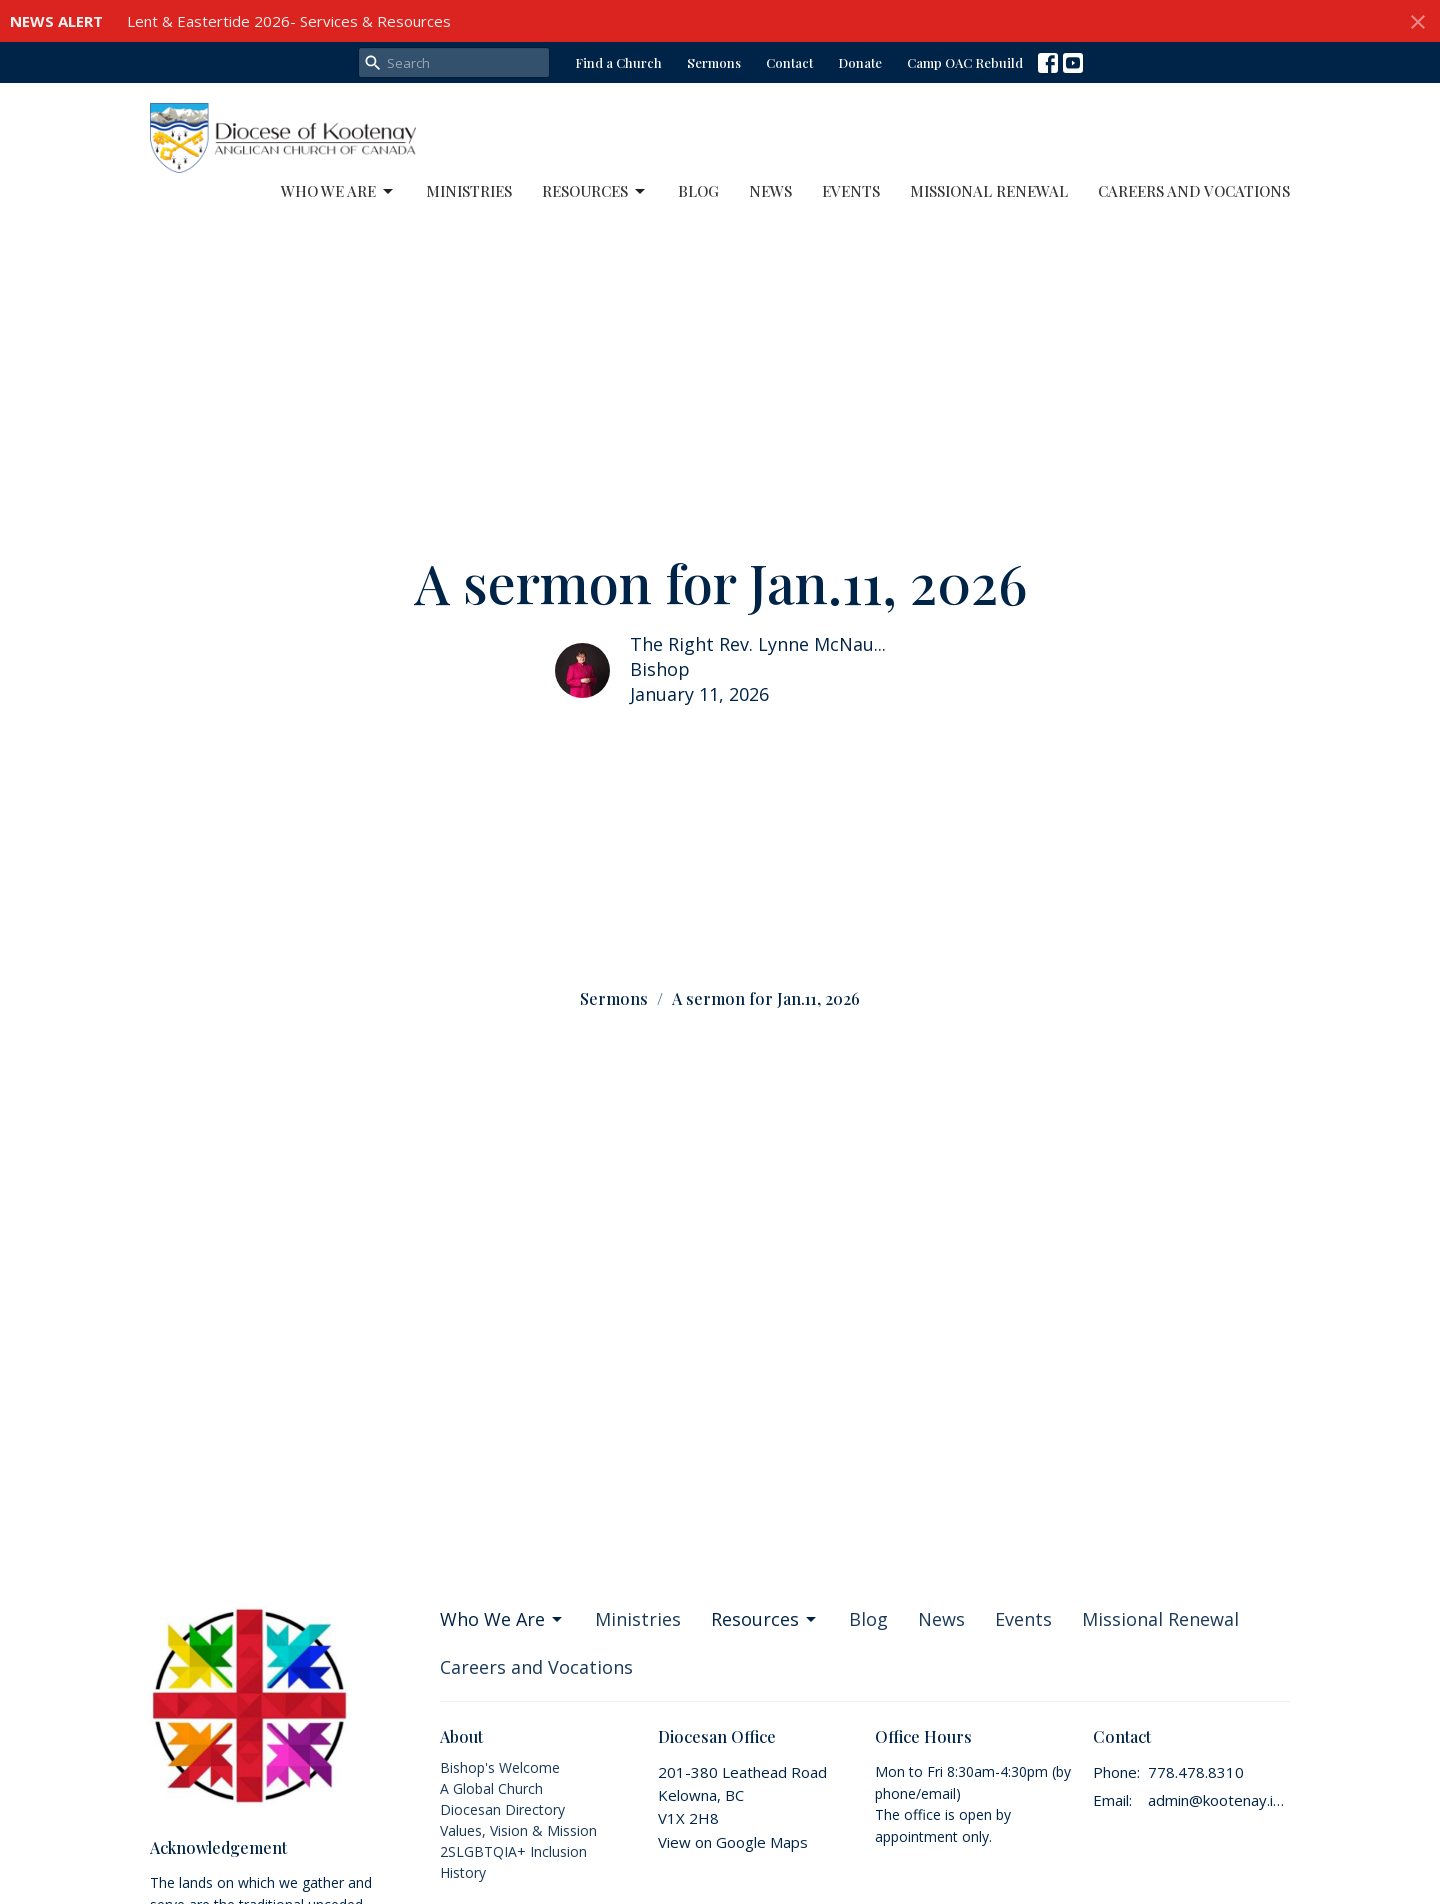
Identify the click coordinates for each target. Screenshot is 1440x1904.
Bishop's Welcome (500, 1767)
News (770, 191)
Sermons (714, 62)
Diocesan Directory (502, 1809)
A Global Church (491, 1788)
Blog (698, 191)
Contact (789, 62)
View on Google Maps (733, 1842)
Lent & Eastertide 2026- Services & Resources (289, 21)
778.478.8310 (1196, 1772)
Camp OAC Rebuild (965, 62)
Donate (860, 62)
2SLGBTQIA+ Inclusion (513, 1851)
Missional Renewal (989, 191)
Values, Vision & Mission (518, 1830)
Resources (595, 191)
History (463, 1872)
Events (851, 191)
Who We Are (338, 191)
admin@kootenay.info (1219, 1800)
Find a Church (618, 62)
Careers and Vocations (1194, 191)
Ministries (469, 191)
